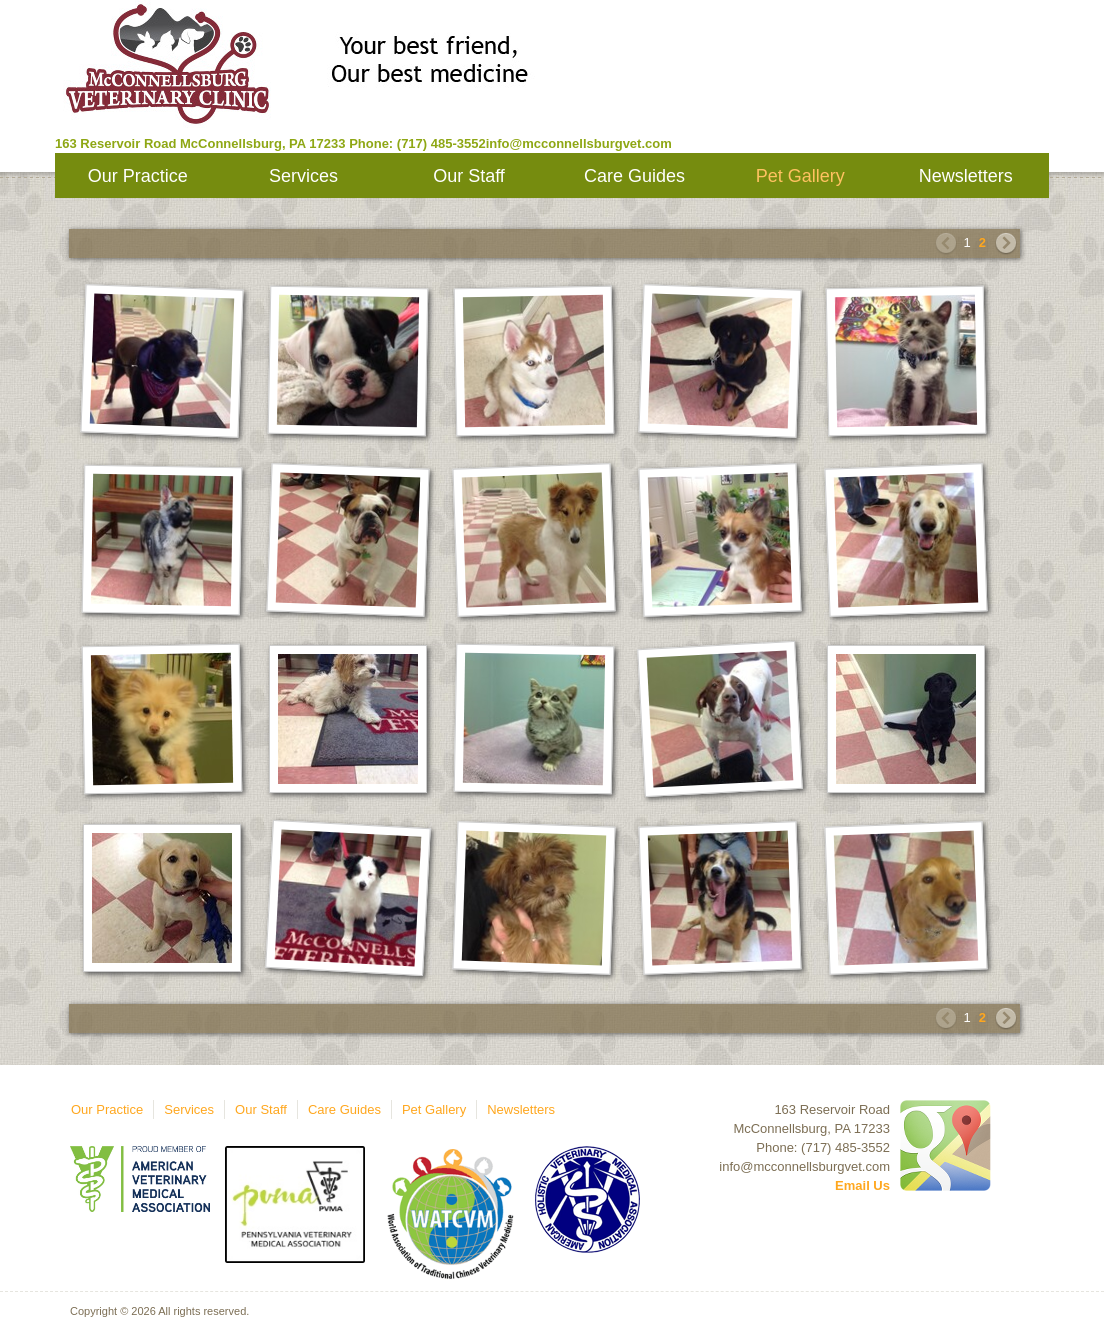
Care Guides (634, 176)
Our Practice (138, 176)
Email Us (862, 1185)
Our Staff (469, 176)
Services (303, 176)
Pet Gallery (800, 176)
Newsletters (966, 176)
